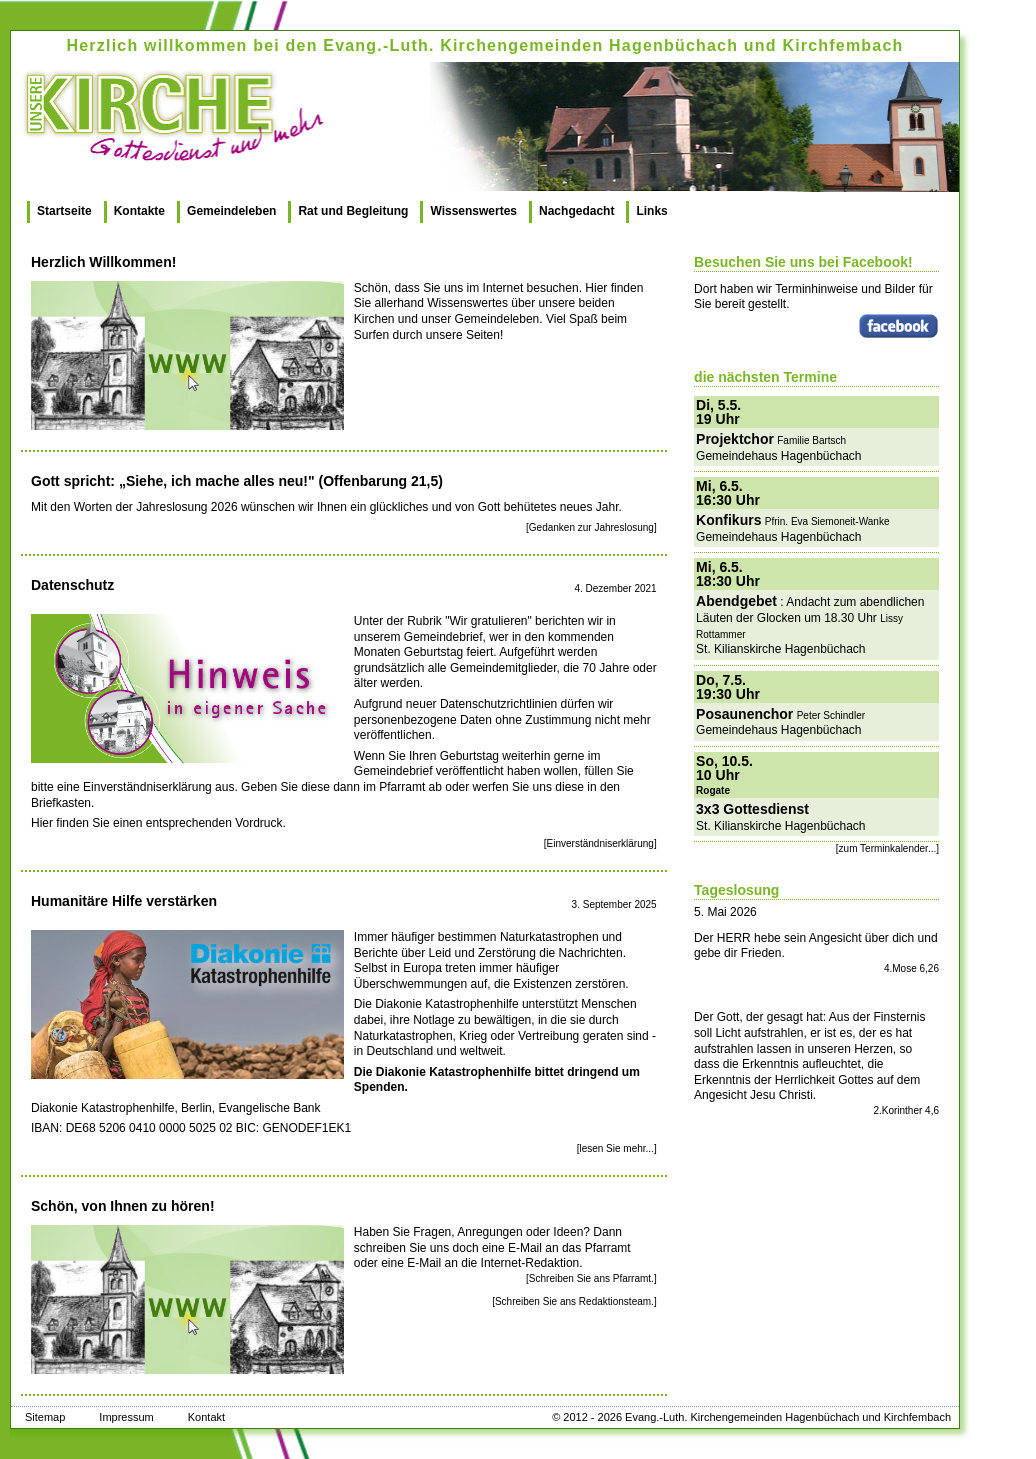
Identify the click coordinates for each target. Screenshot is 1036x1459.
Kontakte (139, 211)
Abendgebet (736, 601)
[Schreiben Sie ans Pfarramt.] (591, 1278)
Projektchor (735, 439)
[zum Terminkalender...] (887, 848)
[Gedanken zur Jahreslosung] (591, 527)
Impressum (126, 1417)
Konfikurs (728, 520)
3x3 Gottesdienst (752, 809)
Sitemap (45, 1417)
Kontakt (206, 1417)
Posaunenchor (744, 714)
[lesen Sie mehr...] (617, 1148)
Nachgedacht (576, 211)
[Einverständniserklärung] (600, 843)
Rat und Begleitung (353, 211)
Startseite (64, 211)
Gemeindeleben (231, 211)
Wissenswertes (473, 211)
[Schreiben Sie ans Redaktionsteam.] (574, 1301)
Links (651, 211)
